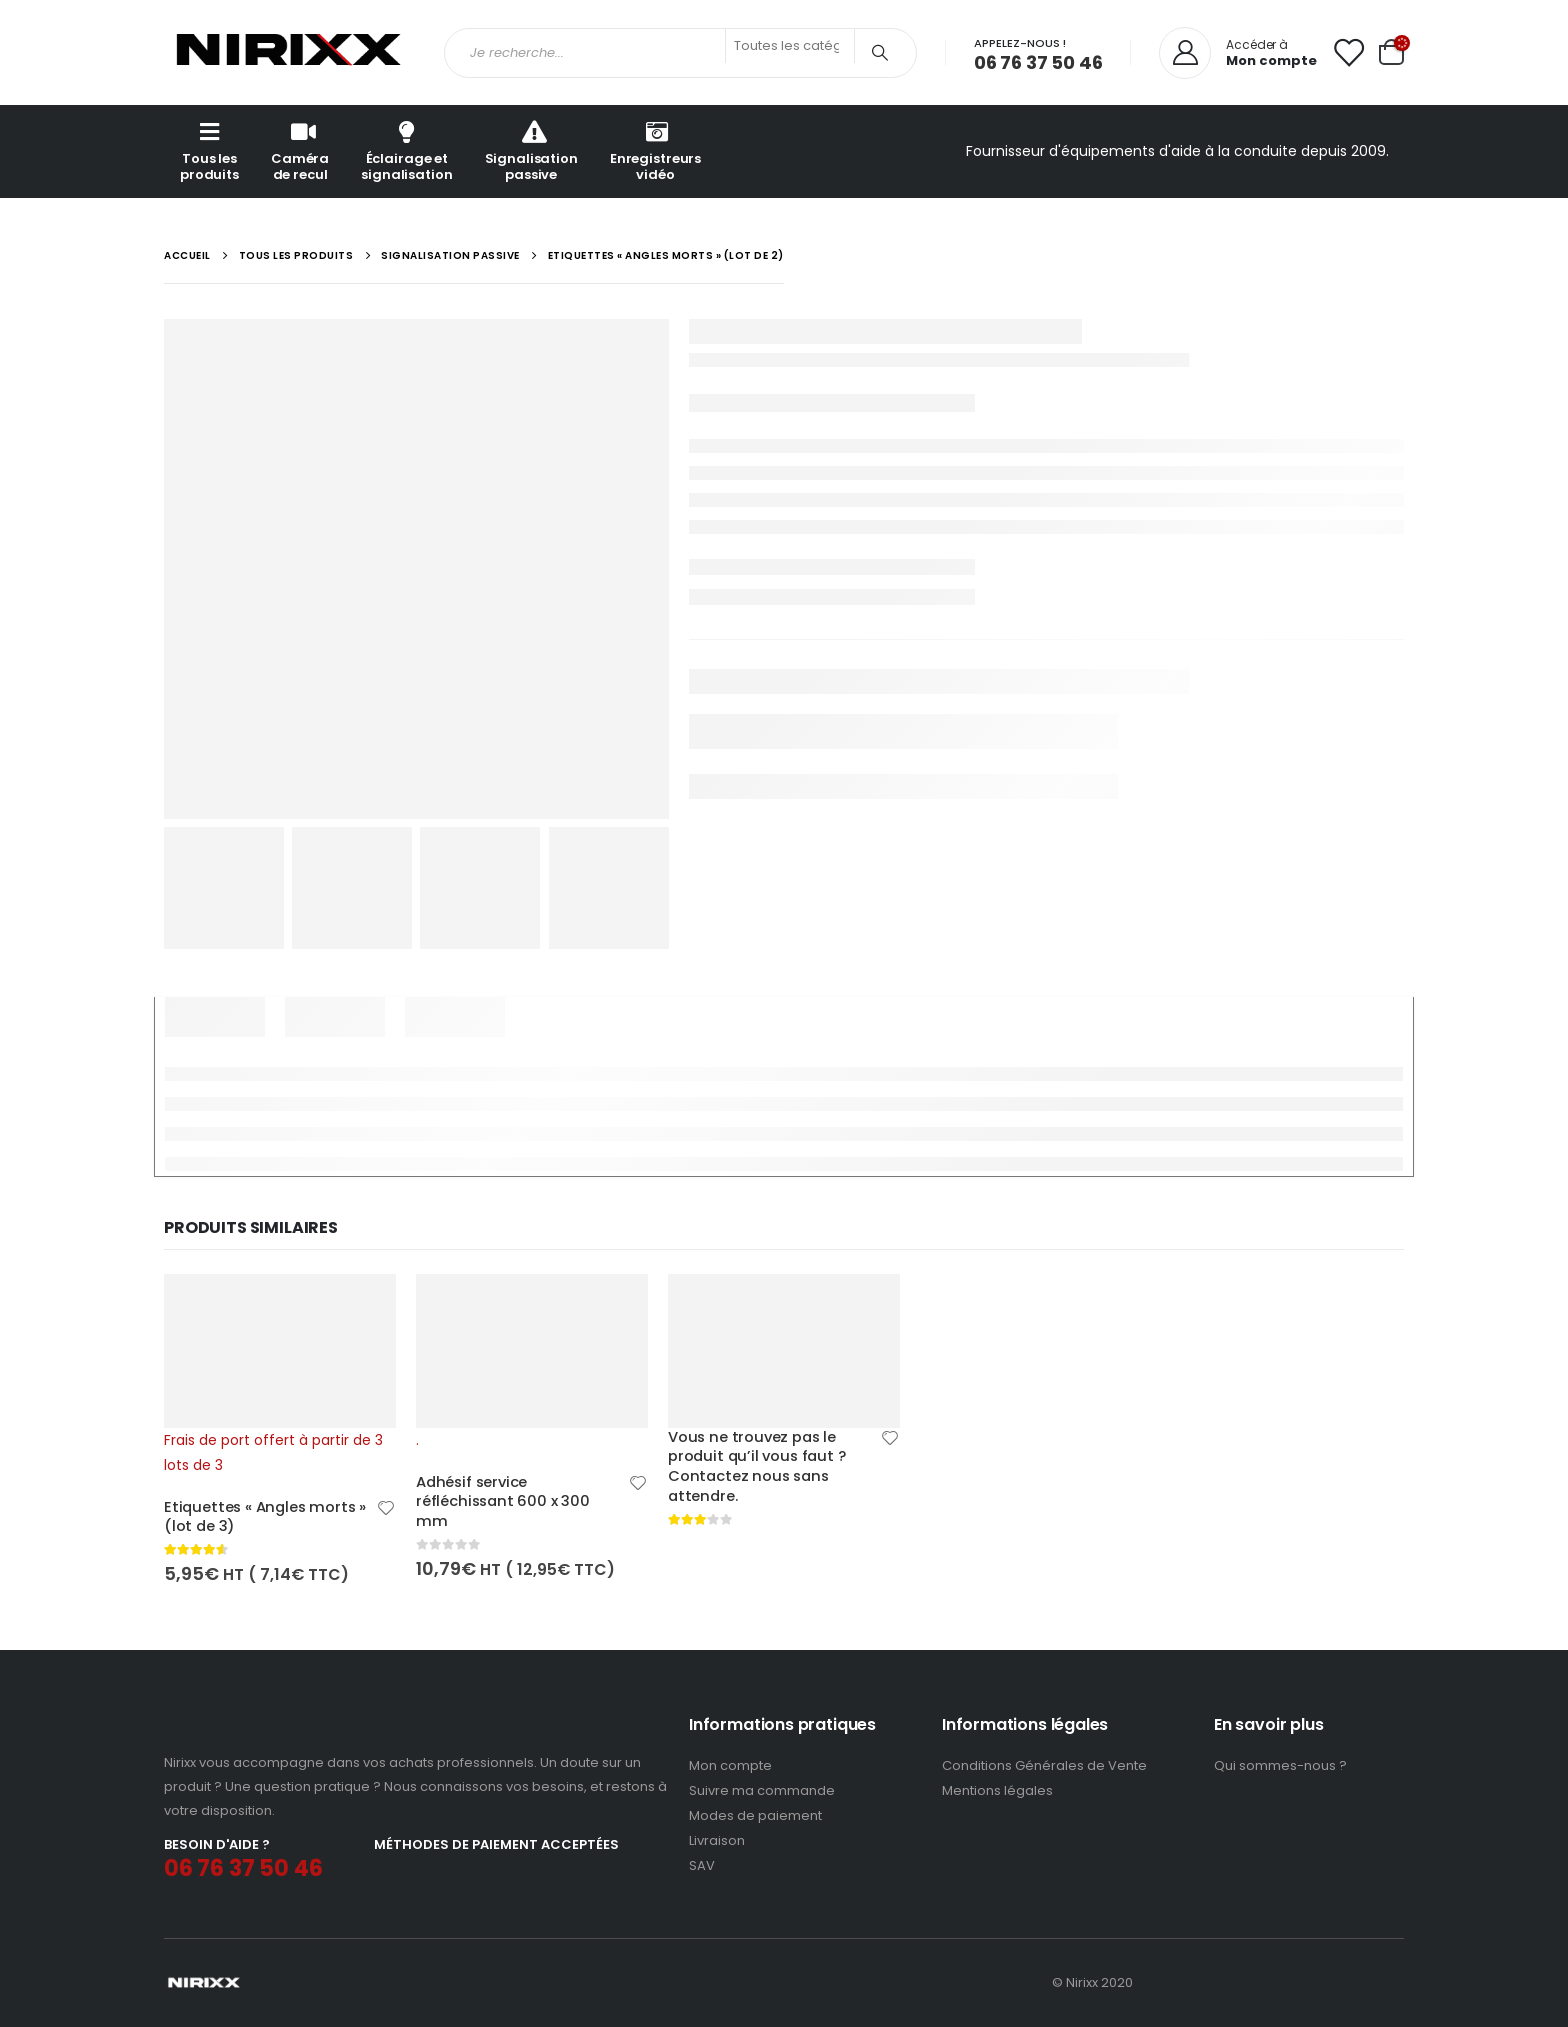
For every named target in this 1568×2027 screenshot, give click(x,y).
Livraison (717, 1840)
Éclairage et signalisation (406, 150)
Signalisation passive (531, 150)
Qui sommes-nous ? (1280, 1765)
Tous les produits (209, 150)
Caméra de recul (300, 150)
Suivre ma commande (762, 1790)
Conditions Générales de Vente (1044, 1765)
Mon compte (730, 1765)
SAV (702, 1865)
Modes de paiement (755, 1815)
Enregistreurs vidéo (655, 150)
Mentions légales (997, 1790)
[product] (280, 1375)
